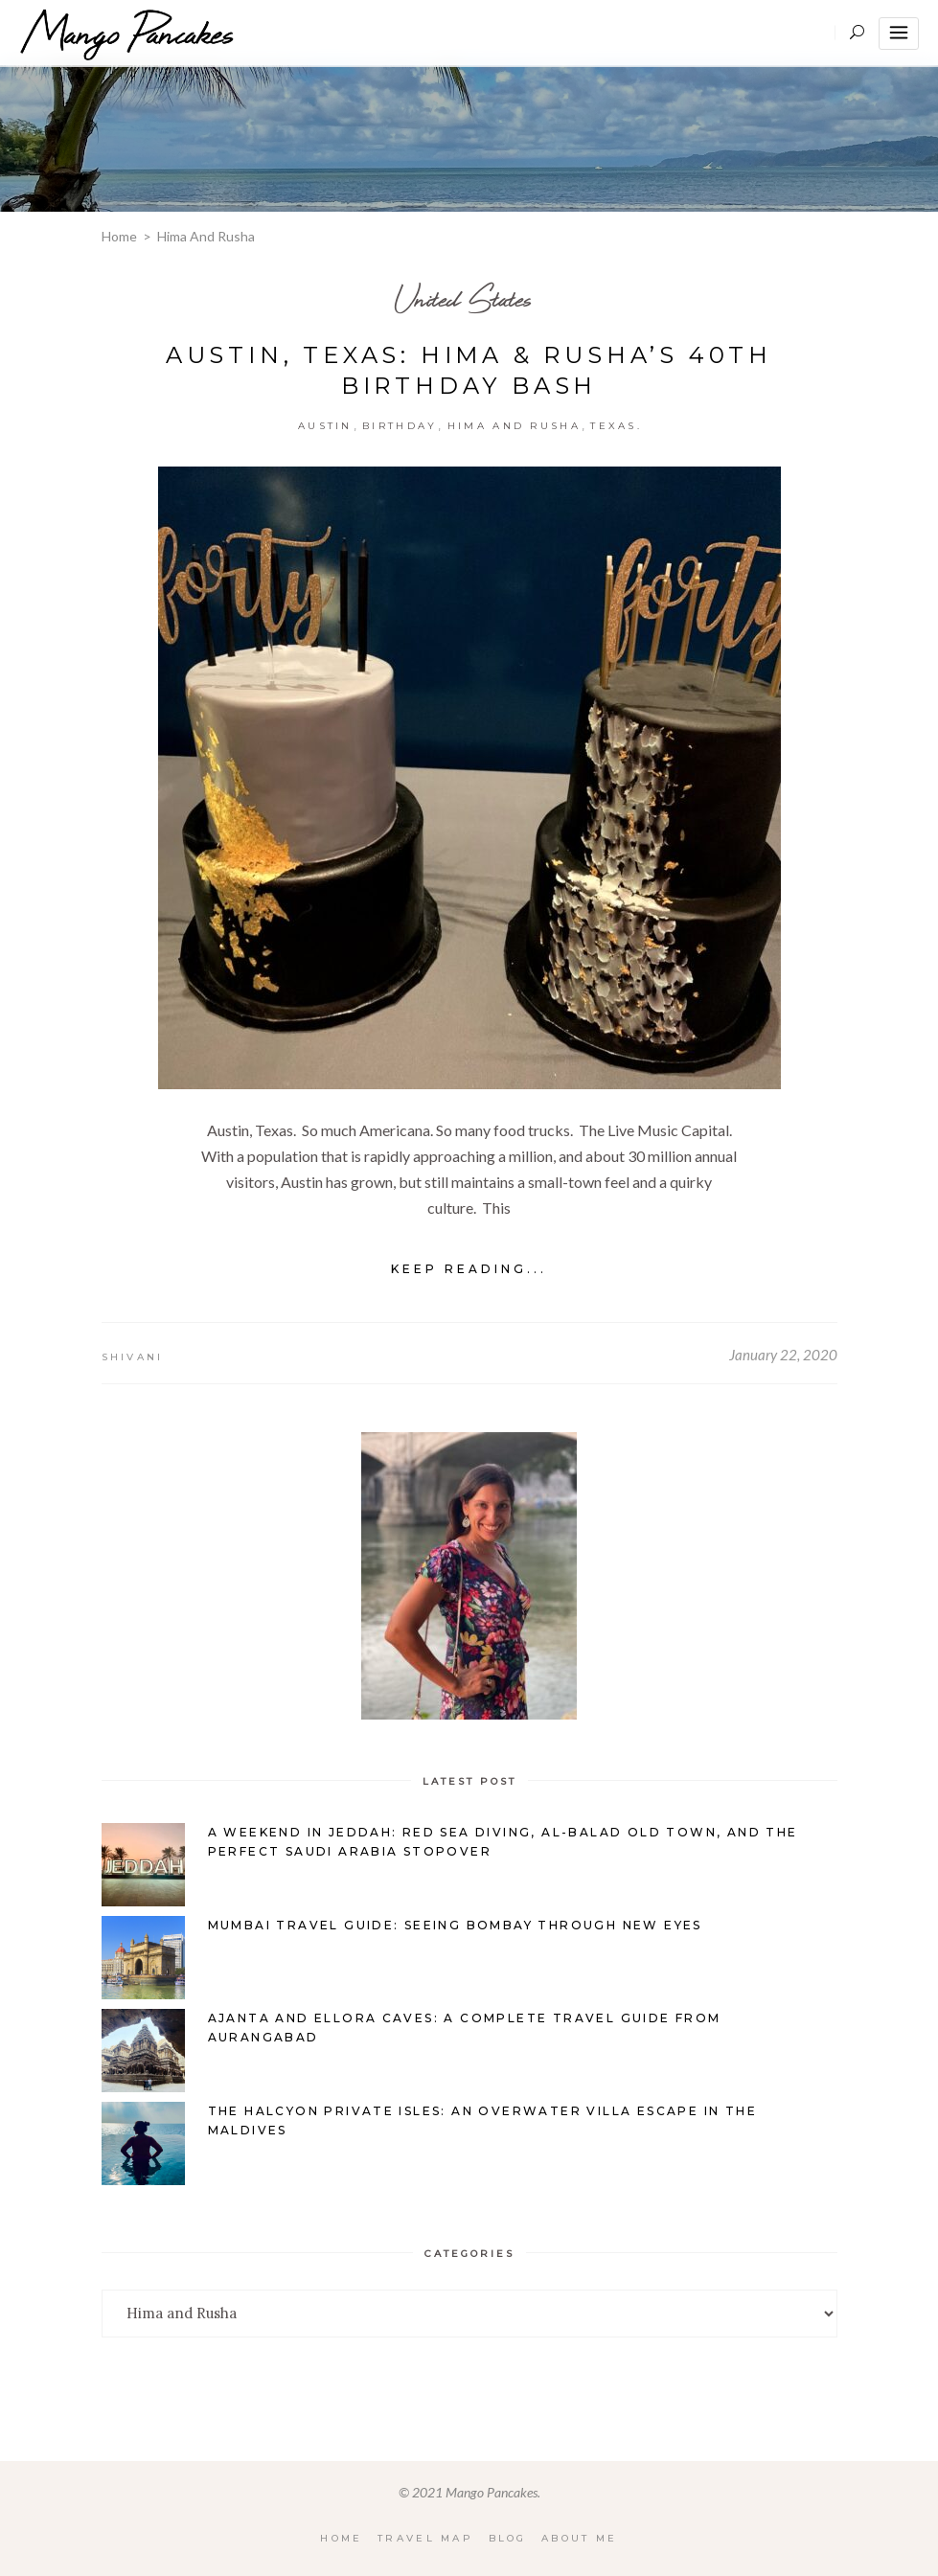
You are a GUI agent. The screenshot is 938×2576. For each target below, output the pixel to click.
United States (463, 298)
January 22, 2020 (783, 1354)
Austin (325, 426)
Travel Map (425, 2538)
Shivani (133, 1357)
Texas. (616, 426)
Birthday (399, 426)
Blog (508, 2538)
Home (119, 236)
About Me (580, 2538)
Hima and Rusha (514, 426)
